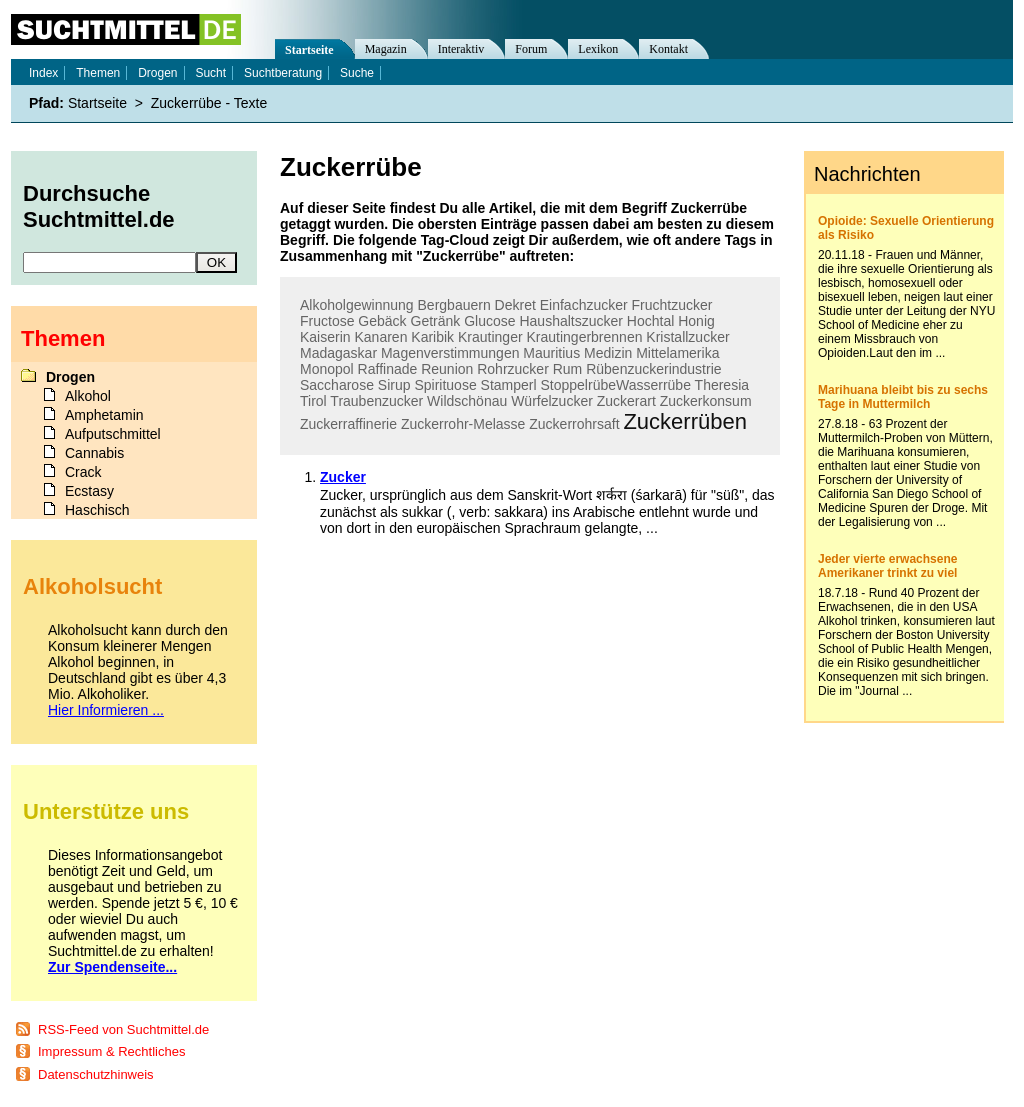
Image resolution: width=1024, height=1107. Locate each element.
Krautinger (490, 337)
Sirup (394, 385)
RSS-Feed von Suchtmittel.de (123, 1029)
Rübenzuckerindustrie (653, 369)
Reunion (447, 369)
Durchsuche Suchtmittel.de (99, 206)
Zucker (343, 477)
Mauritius (551, 353)
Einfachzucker (584, 305)
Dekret (515, 305)
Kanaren (380, 337)
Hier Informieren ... (106, 710)
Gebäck (382, 321)
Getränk (436, 321)
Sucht (210, 73)
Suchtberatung (283, 73)
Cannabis (94, 453)
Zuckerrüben (685, 421)
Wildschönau (467, 401)
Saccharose (337, 385)
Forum (531, 49)
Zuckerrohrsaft (574, 424)
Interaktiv (461, 49)
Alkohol (88, 396)
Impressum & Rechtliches (111, 1051)
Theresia (722, 385)
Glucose (489, 321)
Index (43, 73)
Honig (696, 321)
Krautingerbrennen (584, 337)
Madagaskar (338, 353)
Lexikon (598, 49)
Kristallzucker (687, 337)
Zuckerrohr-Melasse (463, 424)
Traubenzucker (376, 401)
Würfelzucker (552, 401)
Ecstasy (89, 491)
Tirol (313, 401)
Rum (568, 369)
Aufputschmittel (113, 434)
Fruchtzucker (672, 305)
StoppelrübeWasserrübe (615, 385)
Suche (357, 73)
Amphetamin (104, 415)
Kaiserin (325, 337)
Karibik (432, 337)
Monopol (327, 369)
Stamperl (509, 385)
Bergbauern (454, 305)
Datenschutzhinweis (96, 1074)
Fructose (327, 321)
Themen (98, 73)
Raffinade (388, 369)
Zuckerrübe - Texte (209, 103)
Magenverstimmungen (450, 353)
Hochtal (650, 321)
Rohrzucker (513, 369)
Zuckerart (626, 401)
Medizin (608, 353)
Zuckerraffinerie (348, 424)
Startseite (309, 50)
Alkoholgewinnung (357, 305)
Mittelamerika (677, 353)
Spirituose (445, 385)
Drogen (157, 73)
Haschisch (97, 510)
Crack (83, 472)
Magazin (386, 49)
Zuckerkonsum (706, 401)
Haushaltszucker (571, 321)
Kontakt (668, 49)
